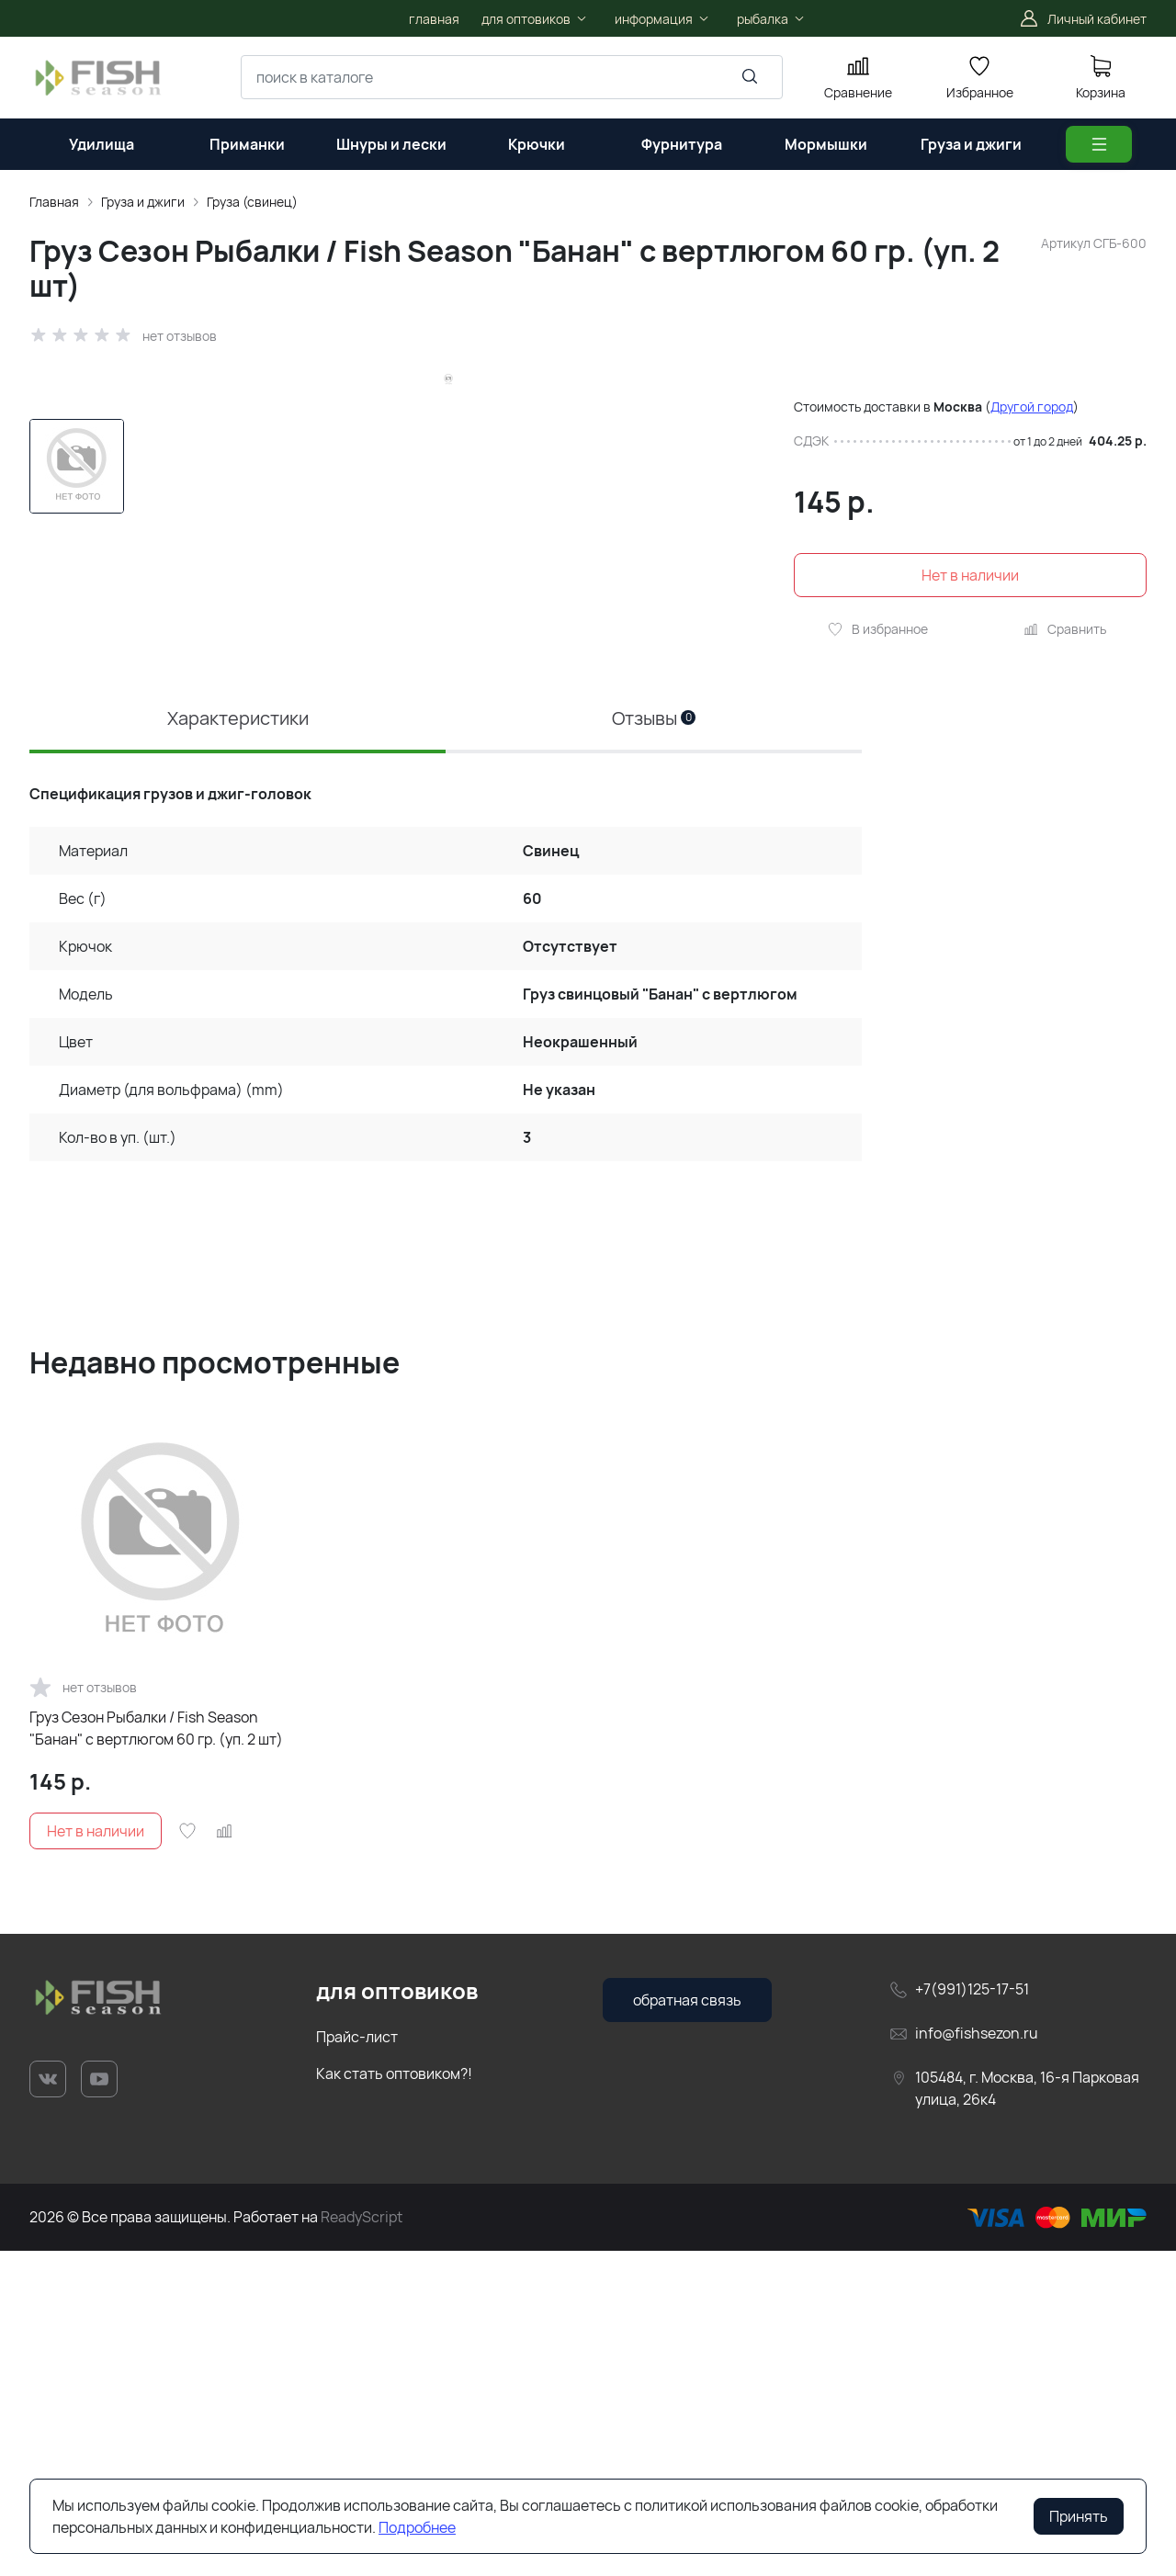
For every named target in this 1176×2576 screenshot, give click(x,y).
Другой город (1031, 406)
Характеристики (238, 1043)
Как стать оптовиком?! (394, 2399)
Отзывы (653, 1043)
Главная (54, 201)
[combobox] (512, 77)
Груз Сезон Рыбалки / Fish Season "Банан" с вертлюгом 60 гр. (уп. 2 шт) (156, 2052)
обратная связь (687, 2324)
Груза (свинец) (252, 201)
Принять (1078, 2516)
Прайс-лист (357, 2362)
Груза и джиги (143, 201)
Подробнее (417, 2527)
